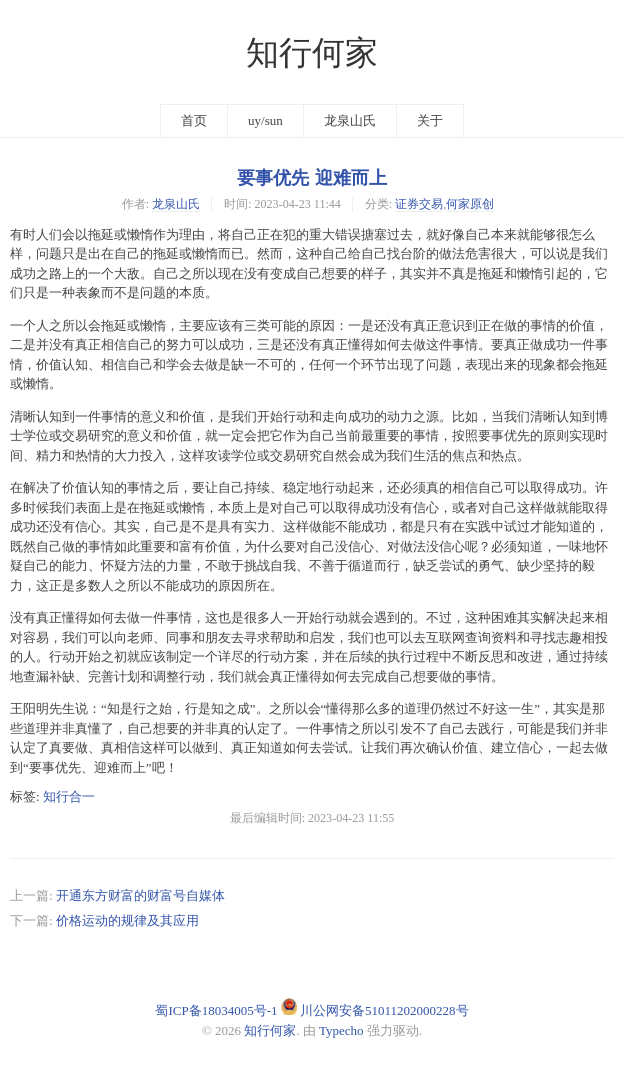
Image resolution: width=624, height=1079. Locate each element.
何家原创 (470, 204)
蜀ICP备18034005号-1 (216, 1010)
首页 (194, 120)
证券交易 (419, 204)
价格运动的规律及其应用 (127, 920)
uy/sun (265, 120)
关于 (430, 120)
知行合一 (69, 796)
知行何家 (312, 53)
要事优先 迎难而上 (311, 178)
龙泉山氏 (350, 120)
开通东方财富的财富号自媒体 (140, 895)
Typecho (341, 1030)
